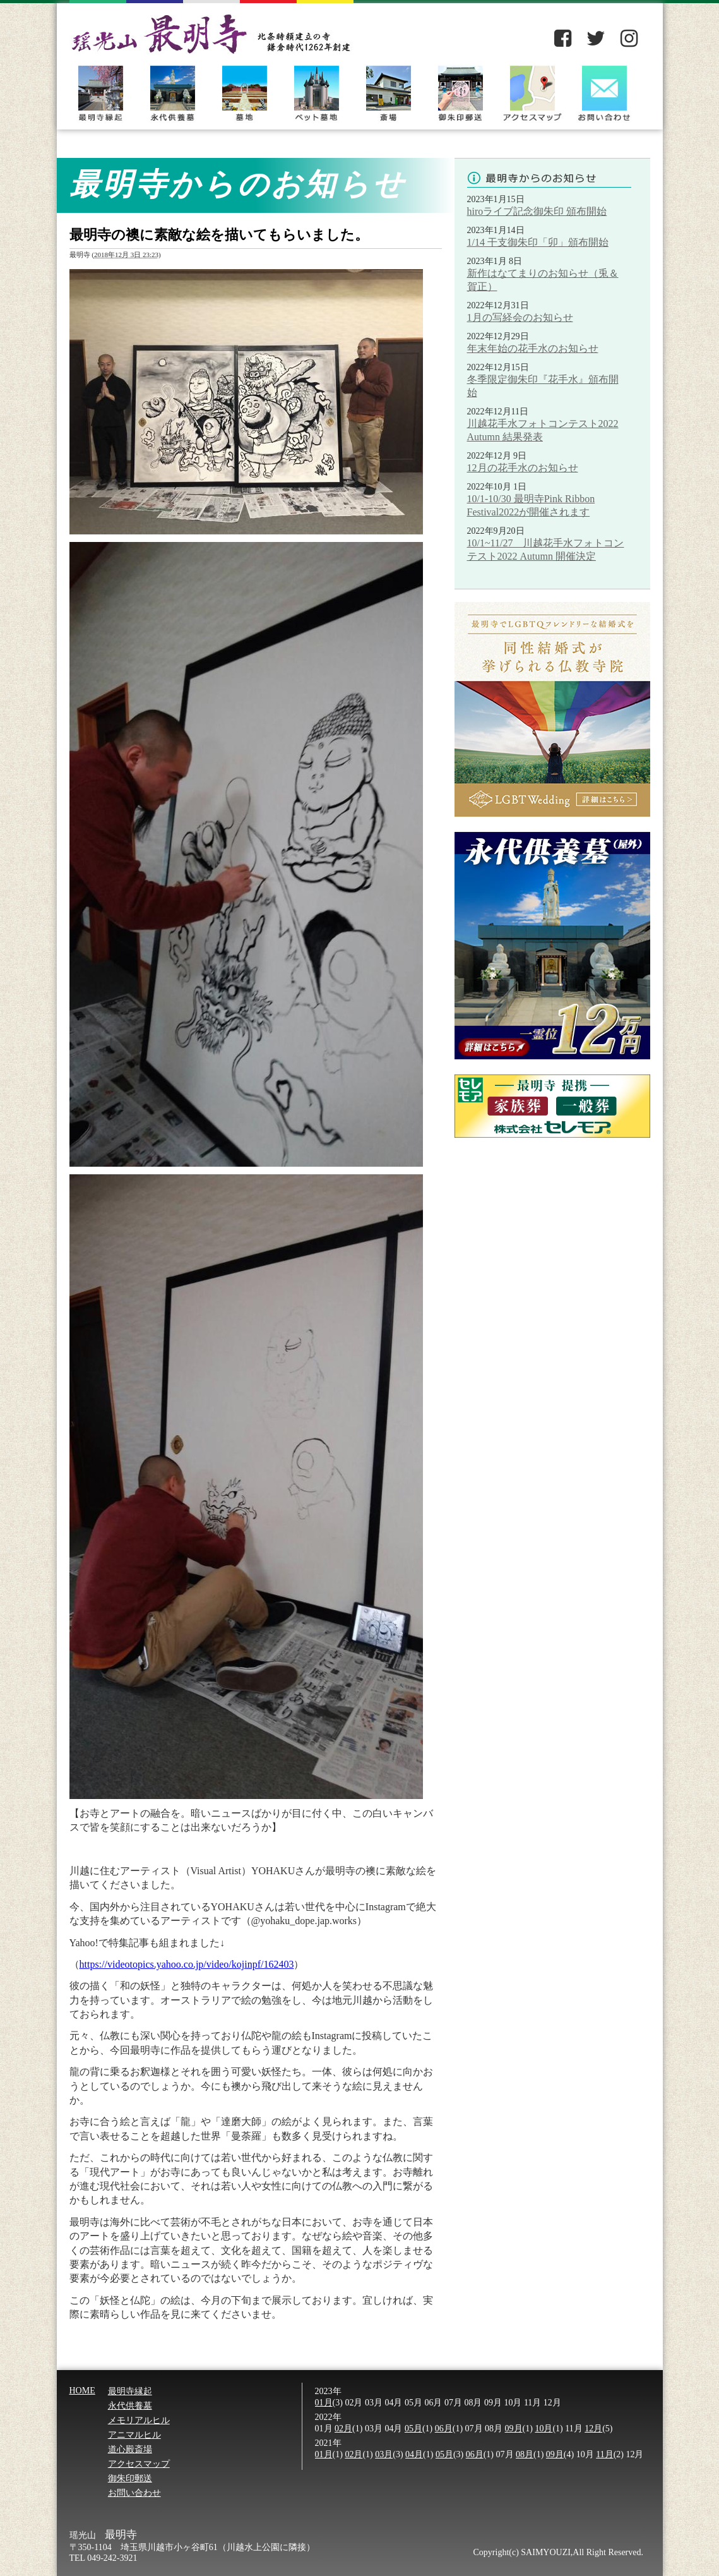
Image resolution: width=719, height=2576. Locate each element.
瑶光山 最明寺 (211, 27)
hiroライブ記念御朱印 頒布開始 (537, 211)
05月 (413, 2428)
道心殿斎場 (130, 2449)
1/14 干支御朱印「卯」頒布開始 (538, 242)
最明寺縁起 (100, 91)
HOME (82, 2390)
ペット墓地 (316, 91)
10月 (543, 2428)
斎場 (388, 91)
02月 (343, 2428)
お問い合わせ (604, 91)
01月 (324, 2402)
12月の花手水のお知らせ (522, 467)
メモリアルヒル (139, 2420)
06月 (444, 2428)
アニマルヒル (134, 2435)
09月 (514, 2428)
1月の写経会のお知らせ (520, 317)
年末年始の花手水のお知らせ (532, 348)
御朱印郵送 (460, 91)
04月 (414, 2454)
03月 (384, 2454)
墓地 (244, 91)
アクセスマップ (532, 91)
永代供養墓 (172, 91)
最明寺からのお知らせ (549, 179)
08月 (524, 2454)
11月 (604, 2454)
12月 (593, 2428)
